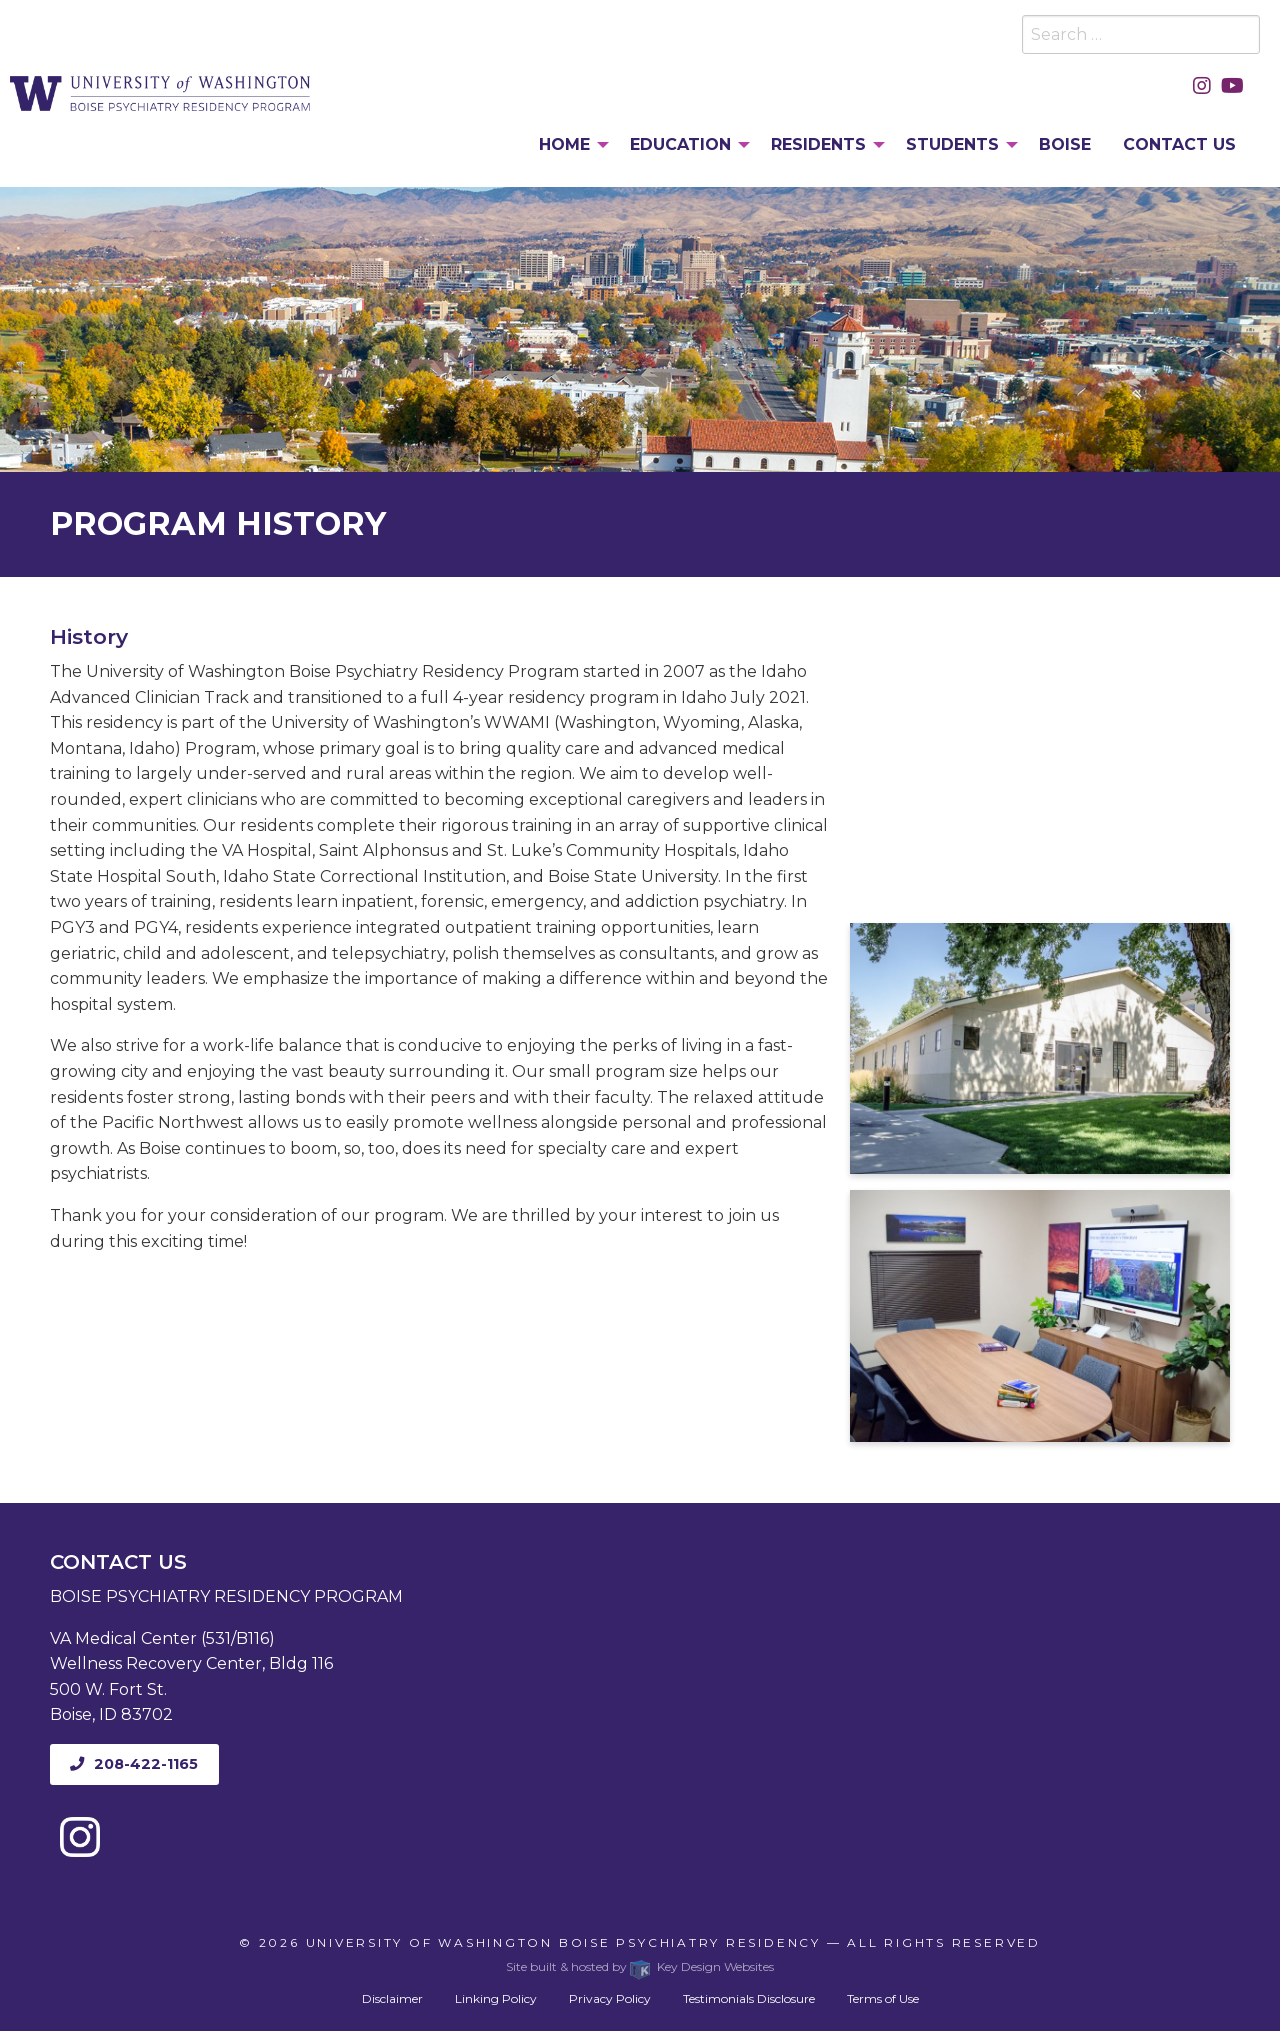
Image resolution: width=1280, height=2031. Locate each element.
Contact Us (1179, 144)
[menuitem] (568, 145)
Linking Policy (496, 1998)
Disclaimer (392, 1998)
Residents (818, 144)
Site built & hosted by (639, 1966)
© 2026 (272, 1942)
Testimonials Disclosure (749, 1998)
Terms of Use (883, 1998)
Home (564, 144)
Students (952, 144)
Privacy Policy (610, 1998)
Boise (1065, 144)
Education (680, 144)
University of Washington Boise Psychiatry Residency (563, 1942)
